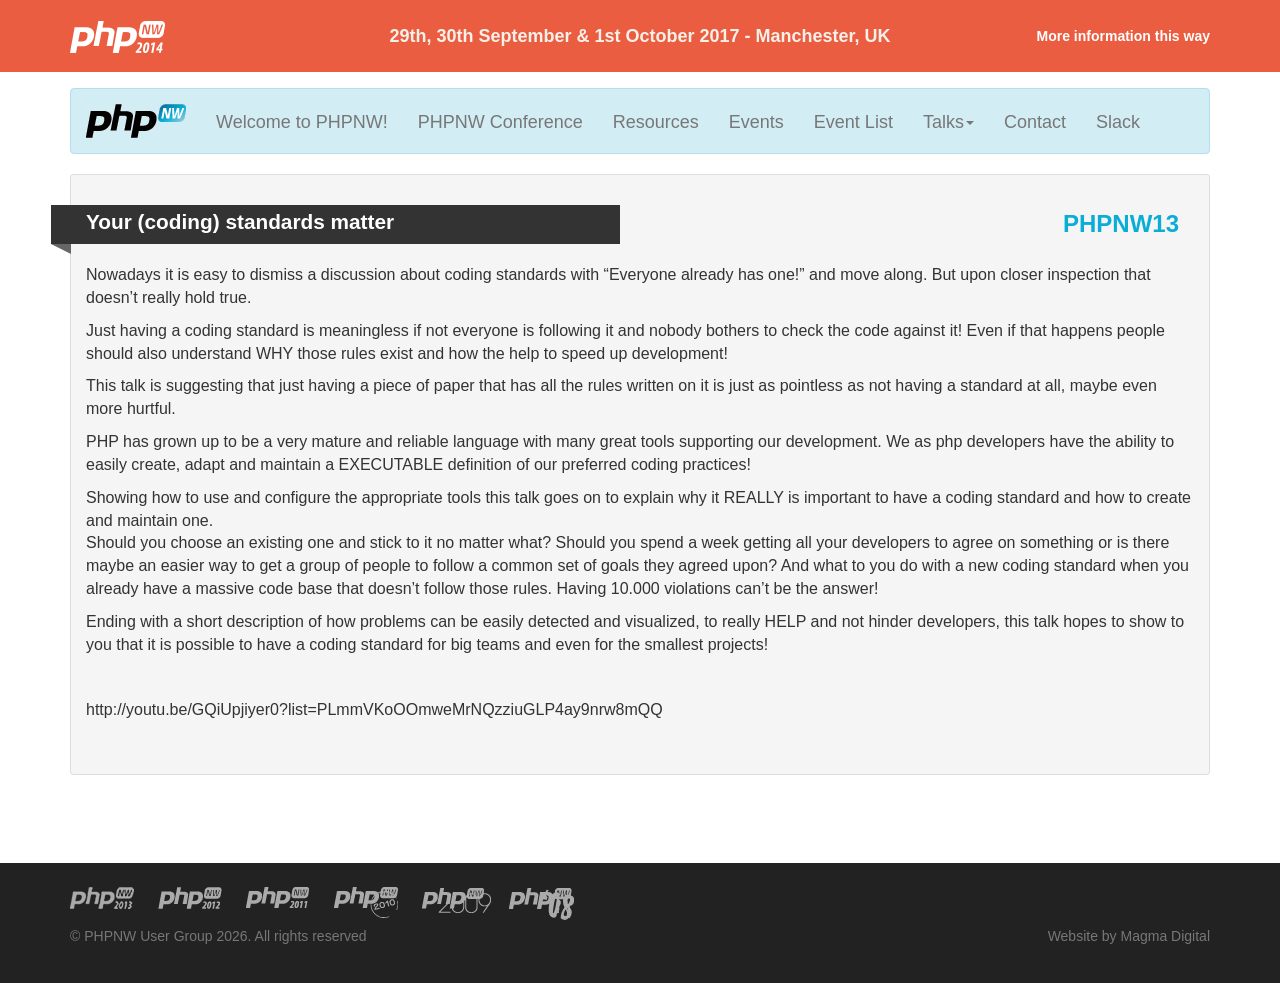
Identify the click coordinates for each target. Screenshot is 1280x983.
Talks (948, 122)
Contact (1035, 122)
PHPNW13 (1121, 223)
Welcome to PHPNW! (302, 122)
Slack (1118, 122)
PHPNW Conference (500, 122)
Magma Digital (1165, 936)
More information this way (1123, 36)
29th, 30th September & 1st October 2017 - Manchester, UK (639, 36)
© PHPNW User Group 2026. (161, 936)
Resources (656, 122)
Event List (853, 122)
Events (756, 122)
